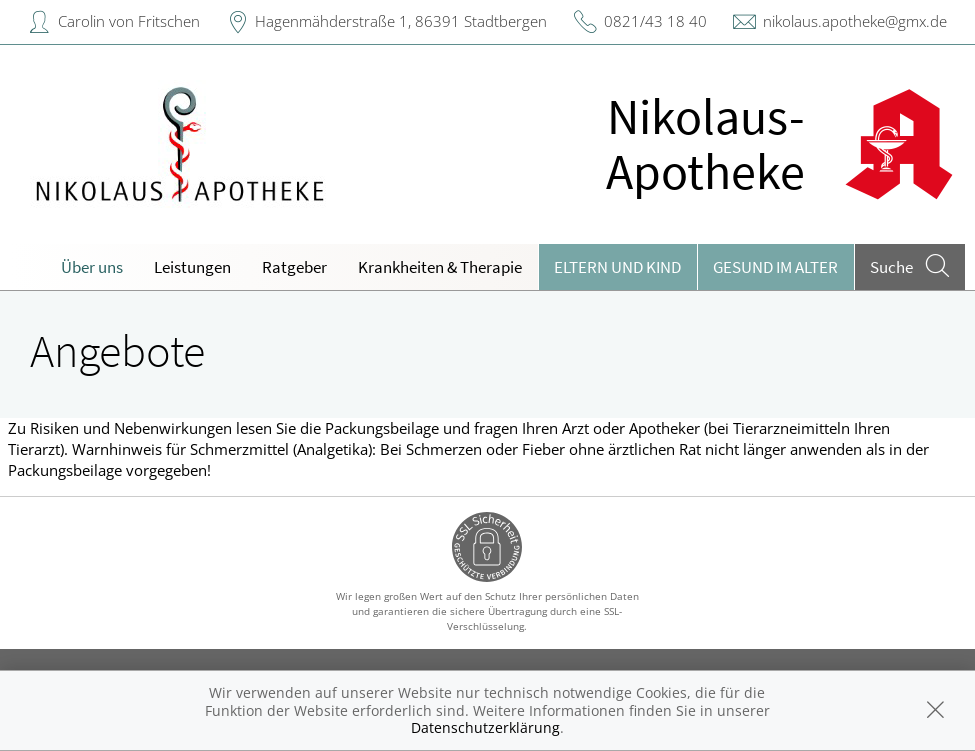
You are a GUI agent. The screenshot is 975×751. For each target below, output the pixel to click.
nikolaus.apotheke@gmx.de (855, 21)
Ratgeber (294, 267)
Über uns (92, 267)
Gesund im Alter (775, 267)
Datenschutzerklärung (485, 727)
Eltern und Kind (617, 267)
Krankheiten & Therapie (440, 267)
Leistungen (192, 267)
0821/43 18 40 (655, 21)
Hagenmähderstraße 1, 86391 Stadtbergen (401, 21)
